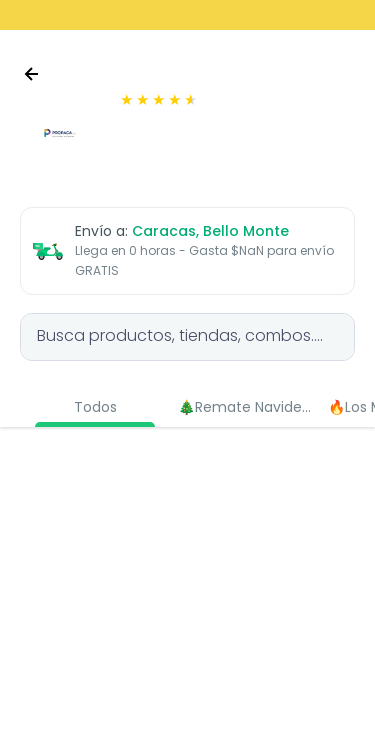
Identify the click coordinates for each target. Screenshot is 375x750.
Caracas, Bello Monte (210, 231)
